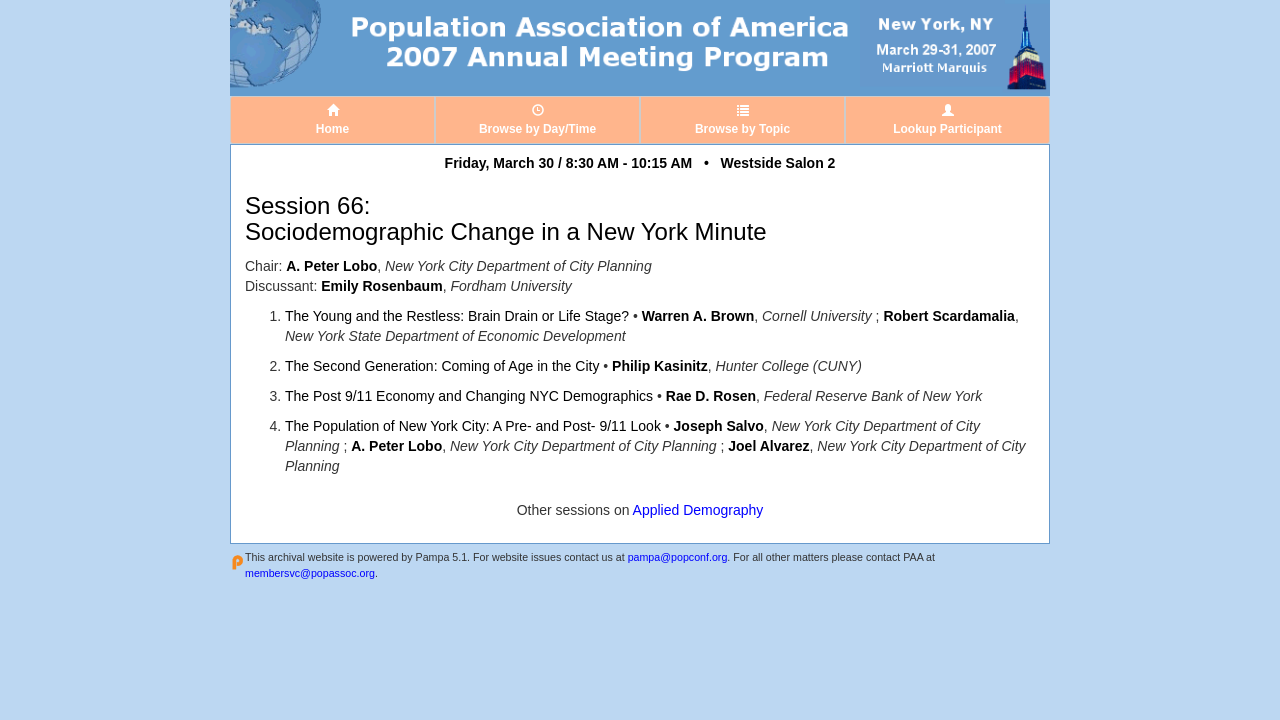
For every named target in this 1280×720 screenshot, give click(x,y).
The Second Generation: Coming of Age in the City (442, 366)
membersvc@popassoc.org (310, 573)
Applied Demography (698, 510)
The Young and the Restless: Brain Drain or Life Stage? (457, 316)
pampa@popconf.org (678, 557)
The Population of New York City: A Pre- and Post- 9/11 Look (473, 426)
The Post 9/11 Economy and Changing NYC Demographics (469, 396)
